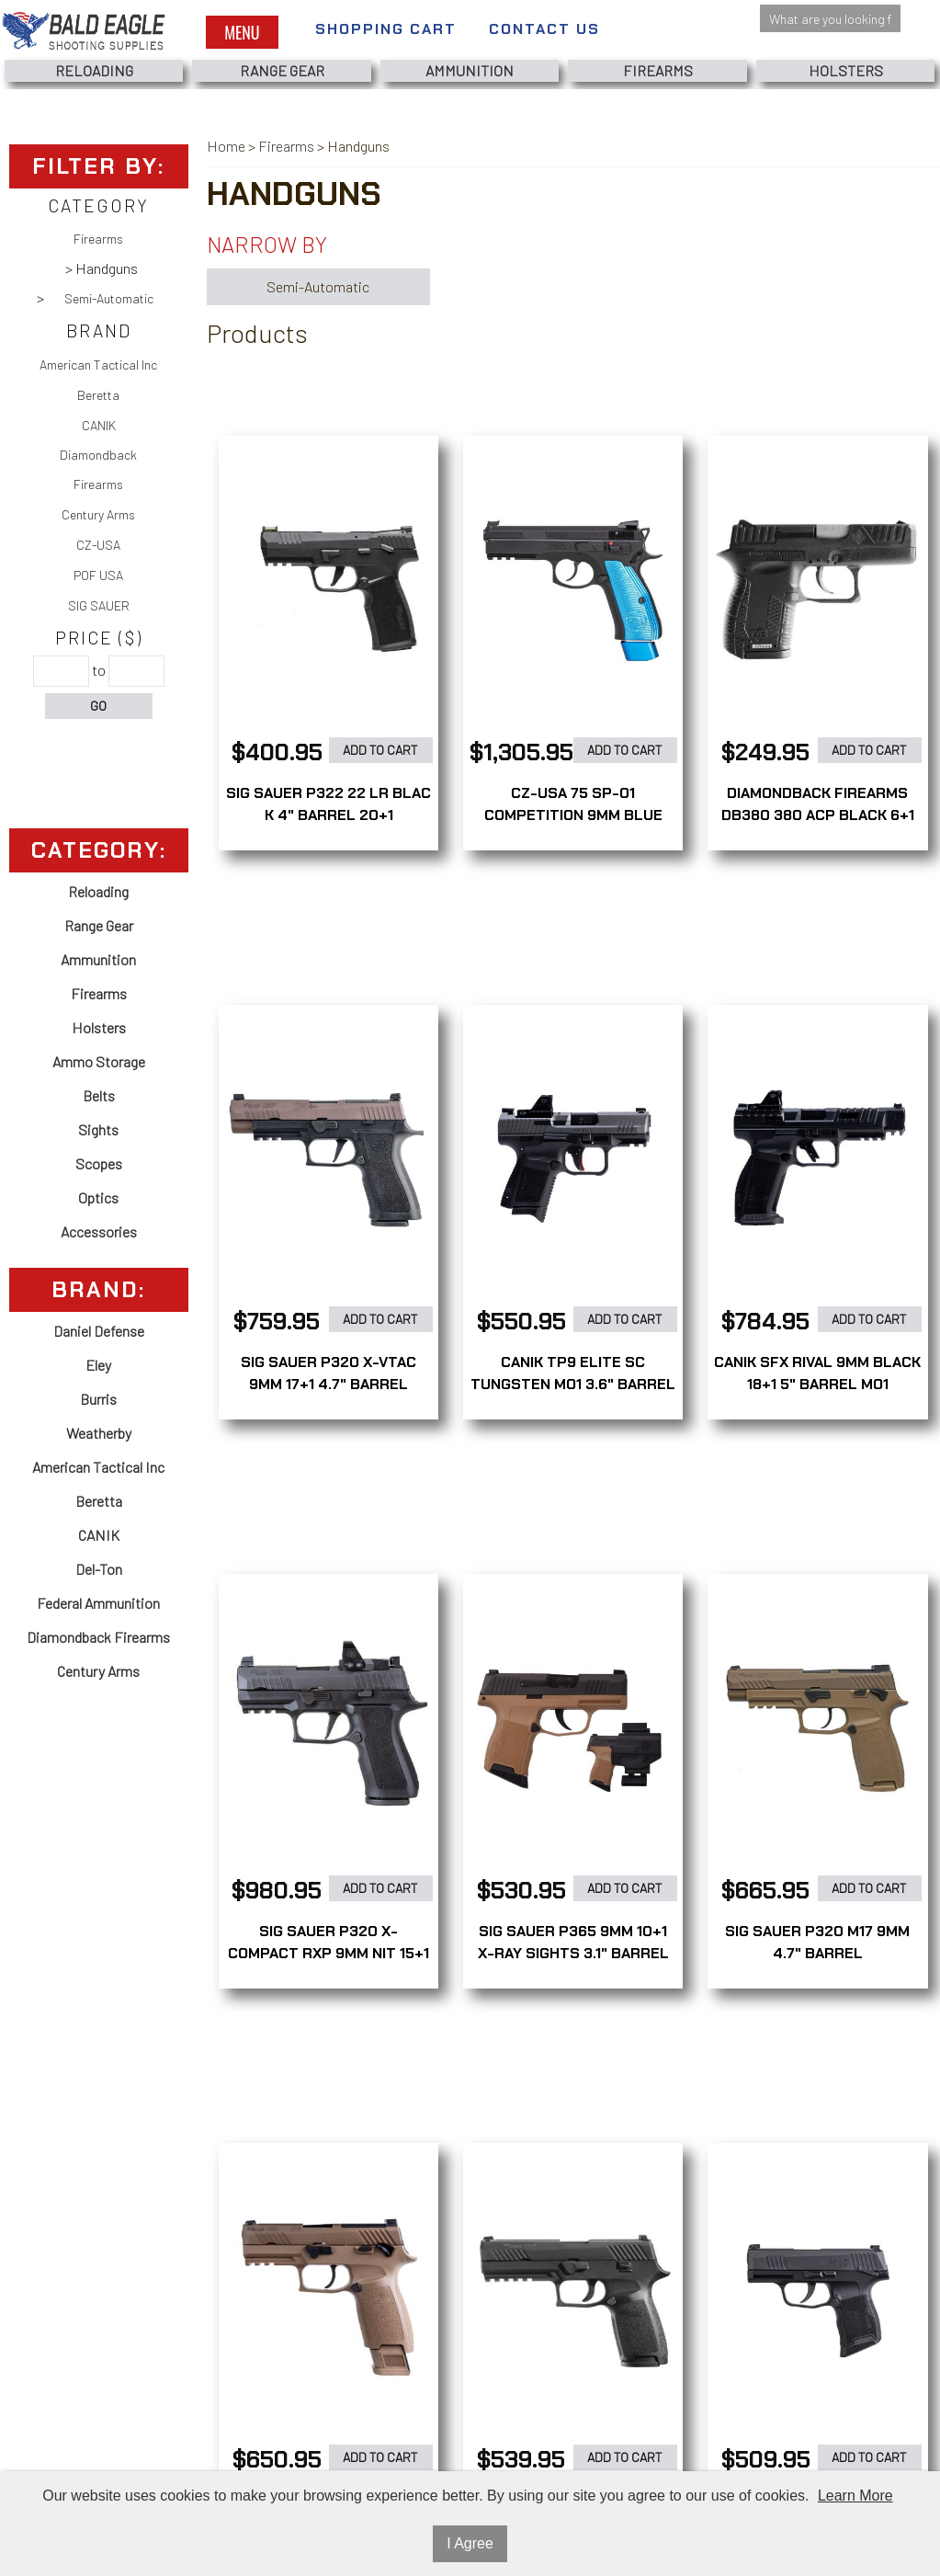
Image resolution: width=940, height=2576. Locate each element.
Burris (98, 1399)
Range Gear (282, 70)
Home (226, 145)
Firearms (658, 70)
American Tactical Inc (98, 364)
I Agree (470, 2543)
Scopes (98, 1163)
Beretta (98, 395)
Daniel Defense (98, 1330)
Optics (98, 1197)
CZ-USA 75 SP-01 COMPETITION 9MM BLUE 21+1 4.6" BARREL (573, 815)
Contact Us (544, 29)
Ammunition (469, 70)
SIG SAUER (99, 605)
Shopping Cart (386, 29)
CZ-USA (98, 545)
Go (98, 705)
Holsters (846, 70)
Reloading (94, 70)
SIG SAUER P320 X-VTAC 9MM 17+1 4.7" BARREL (328, 1373)
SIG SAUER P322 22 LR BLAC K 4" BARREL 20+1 (328, 804)
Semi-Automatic (108, 298)
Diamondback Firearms (98, 469)
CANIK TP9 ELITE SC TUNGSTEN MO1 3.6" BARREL (572, 1373)
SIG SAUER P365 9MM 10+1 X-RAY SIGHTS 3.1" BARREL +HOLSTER (573, 1953)
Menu (241, 32)
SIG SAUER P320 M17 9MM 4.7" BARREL (817, 1942)
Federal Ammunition (98, 1603)
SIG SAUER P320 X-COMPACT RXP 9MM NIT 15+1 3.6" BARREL (328, 1953)
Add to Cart (380, 750)
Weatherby (98, 1433)
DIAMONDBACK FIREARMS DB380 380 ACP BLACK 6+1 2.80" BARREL (817, 815)
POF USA (98, 575)
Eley (98, 1364)
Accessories (99, 1231)
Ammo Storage (98, 1061)
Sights (98, 1129)
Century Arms (98, 514)
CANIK (99, 425)
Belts (99, 1095)
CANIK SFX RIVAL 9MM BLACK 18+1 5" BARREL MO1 (817, 1373)
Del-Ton (98, 1569)
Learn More (855, 2495)
